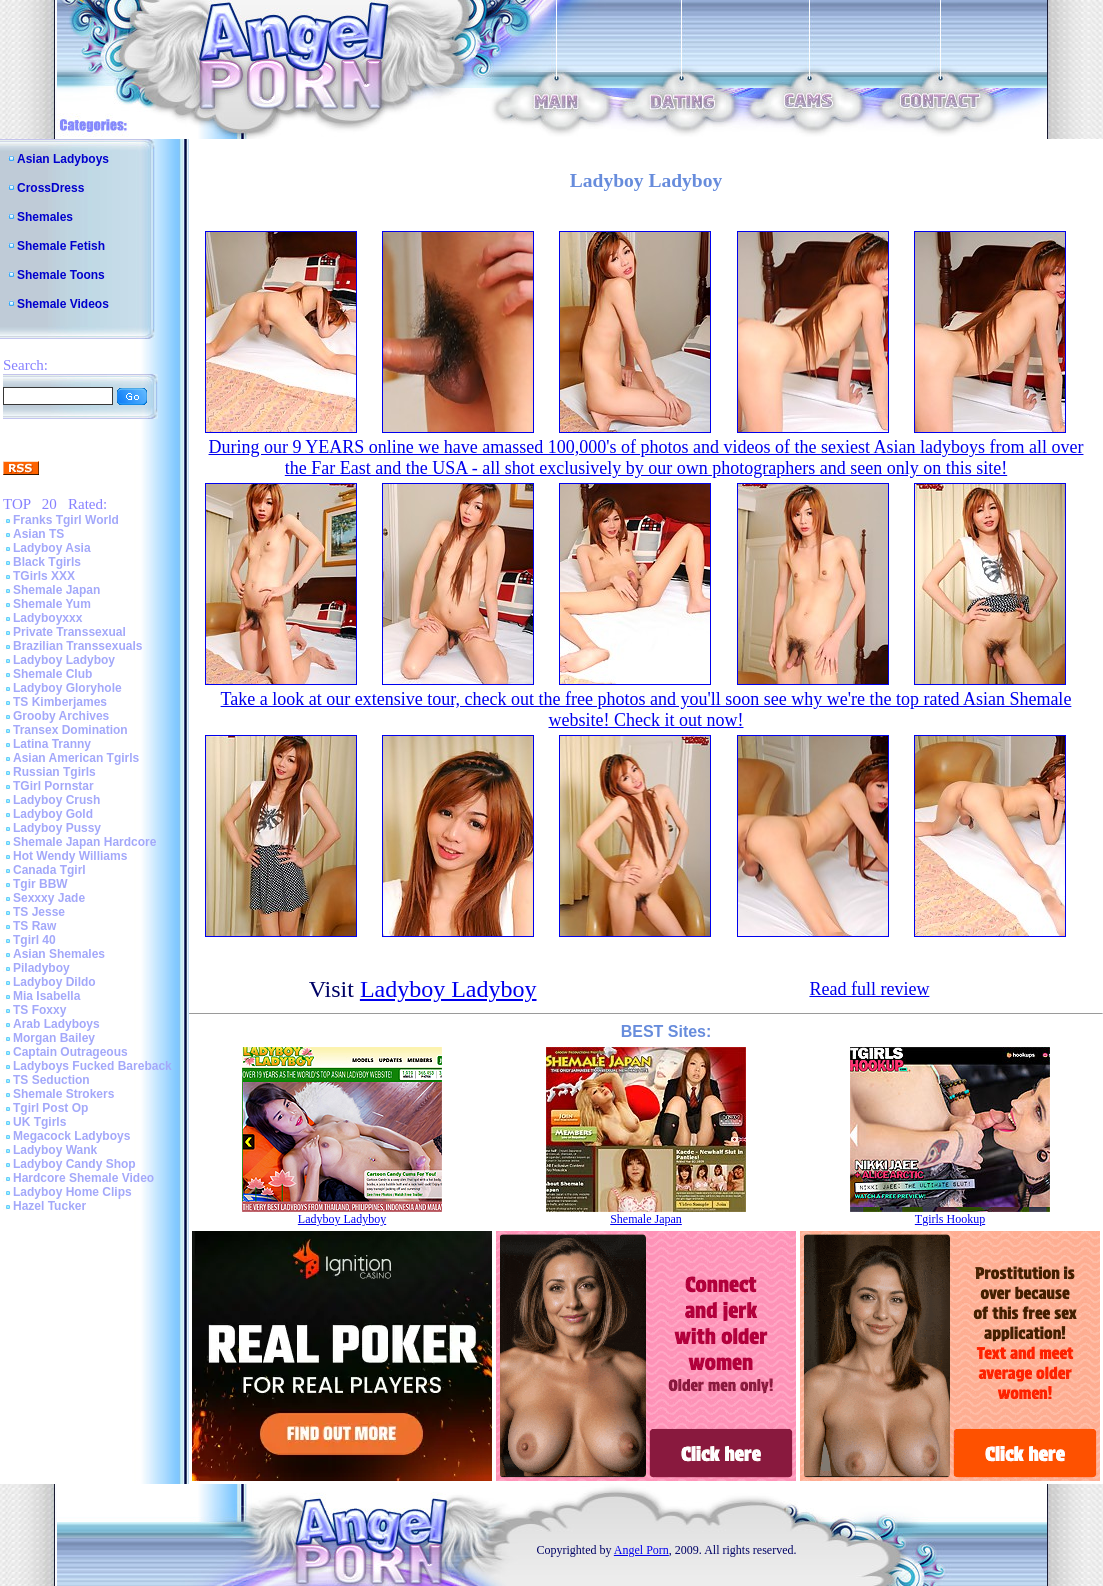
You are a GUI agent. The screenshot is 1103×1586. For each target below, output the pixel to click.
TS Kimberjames (60, 702)
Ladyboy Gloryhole (67, 688)
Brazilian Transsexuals (77, 646)
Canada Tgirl (49, 870)
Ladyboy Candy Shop (74, 1164)
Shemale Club (52, 674)
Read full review (869, 989)
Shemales (45, 217)
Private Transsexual (69, 632)
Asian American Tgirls (76, 758)
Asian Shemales (59, 954)
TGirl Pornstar (53, 786)
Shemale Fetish (61, 246)
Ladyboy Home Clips (72, 1192)
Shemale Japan (56, 590)
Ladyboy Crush (56, 800)
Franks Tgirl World (66, 520)
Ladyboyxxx (47, 618)
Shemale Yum (52, 604)
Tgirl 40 (34, 940)
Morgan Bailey (54, 1038)
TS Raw (34, 926)
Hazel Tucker (49, 1206)
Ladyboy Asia (52, 548)
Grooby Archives (61, 716)
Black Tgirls (47, 562)
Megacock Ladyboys (71, 1136)
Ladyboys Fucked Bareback (92, 1066)
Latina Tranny (52, 744)
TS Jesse (39, 912)
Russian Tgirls (54, 772)
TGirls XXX (44, 576)
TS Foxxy (39, 1010)
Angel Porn (641, 1550)
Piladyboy (41, 968)
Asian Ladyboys (63, 159)
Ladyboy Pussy (57, 828)
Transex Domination (70, 730)
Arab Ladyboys (56, 1024)
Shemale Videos (63, 304)
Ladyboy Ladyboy (64, 660)
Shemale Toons (61, 275)
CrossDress (50, 188)
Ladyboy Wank (55, 1150)
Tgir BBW (40, 884)
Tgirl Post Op (50, 1108)
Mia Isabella (46, 996)
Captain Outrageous (70, 1052)
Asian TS (38, 534)
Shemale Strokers (63, 1094)
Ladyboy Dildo (54, 982)
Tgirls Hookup (950, 1219)
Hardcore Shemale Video (83, 1178)
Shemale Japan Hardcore (84, 842)
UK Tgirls (39, 1122)
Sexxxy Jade (49, 898)
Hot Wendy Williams (70, 856)
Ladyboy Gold (53, 814)
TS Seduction (51, 1080)
